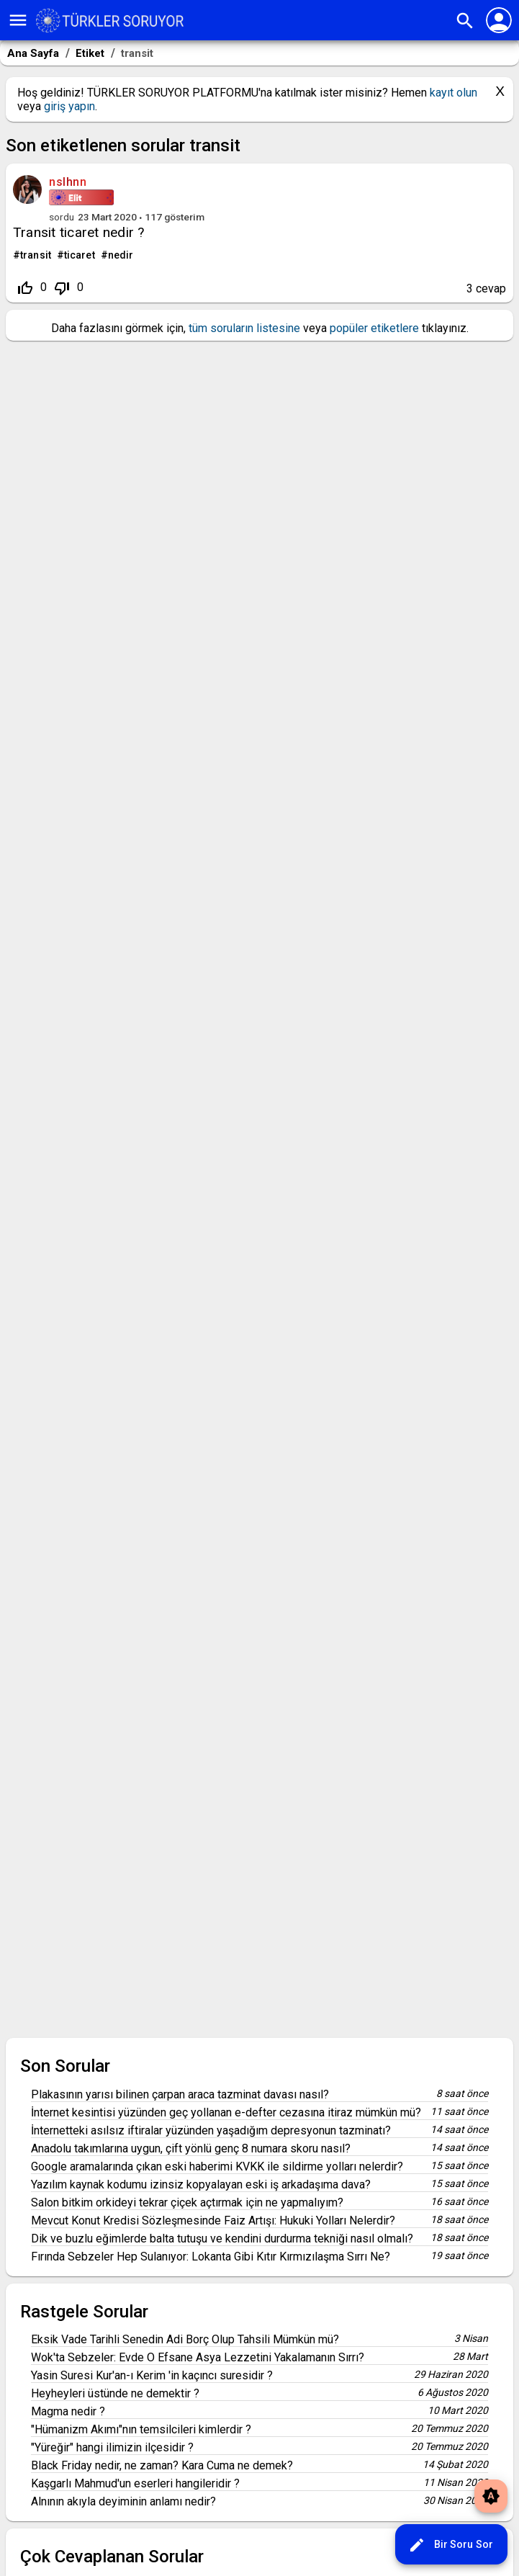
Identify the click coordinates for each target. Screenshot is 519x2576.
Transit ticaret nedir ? (79, 232)
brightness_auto (491, 2496)
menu (18, 20)
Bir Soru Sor (450, 2545)
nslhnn (67, 182)
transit (35, 255)
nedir (121, 255)
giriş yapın (69, 106)
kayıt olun (453, 92)
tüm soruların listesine (244, 328)
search (465, 21)
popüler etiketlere (374, 328)
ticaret (79, 255)
